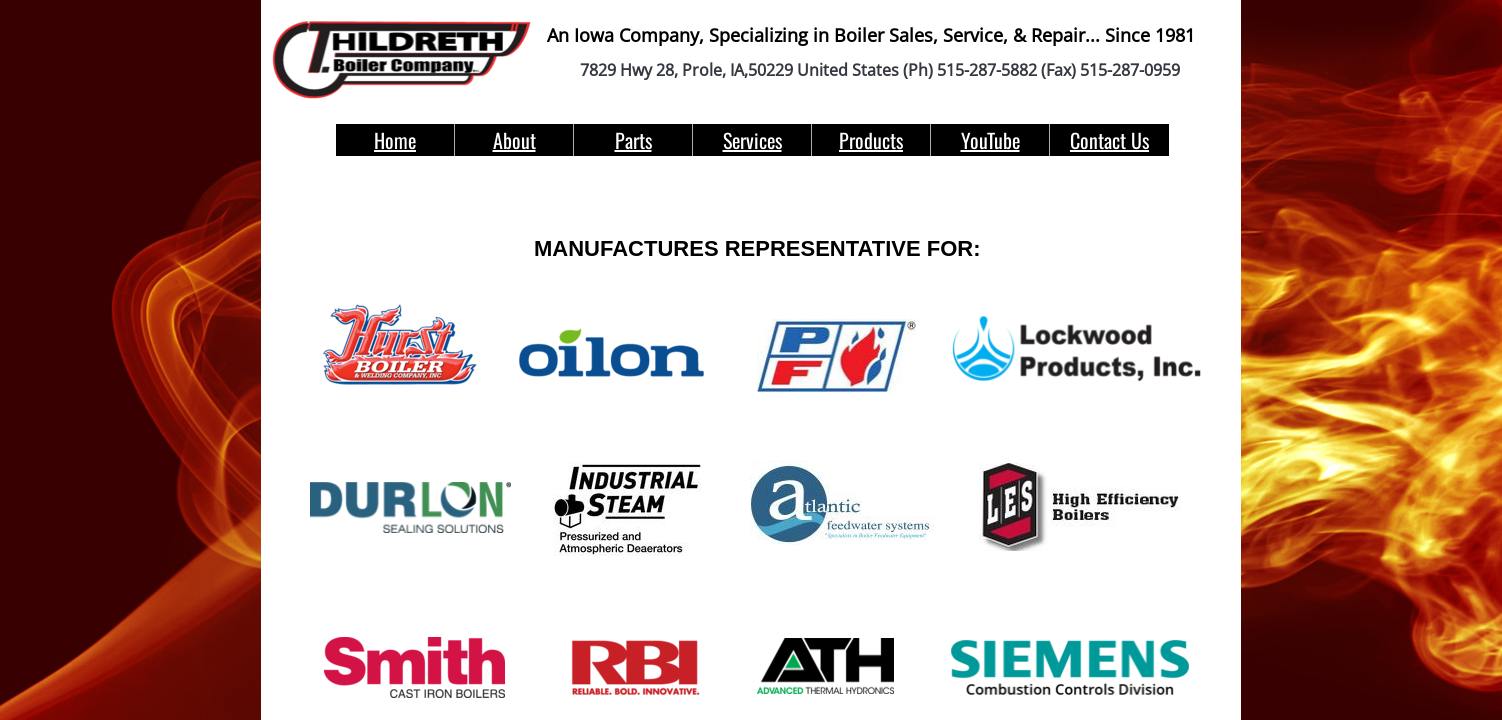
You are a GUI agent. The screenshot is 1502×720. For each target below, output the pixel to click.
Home (395, 140)
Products (871, 140)
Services (752, 140)
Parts (633, 140)
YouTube (990, 140)
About (514, 140)
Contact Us (1109, 140)
